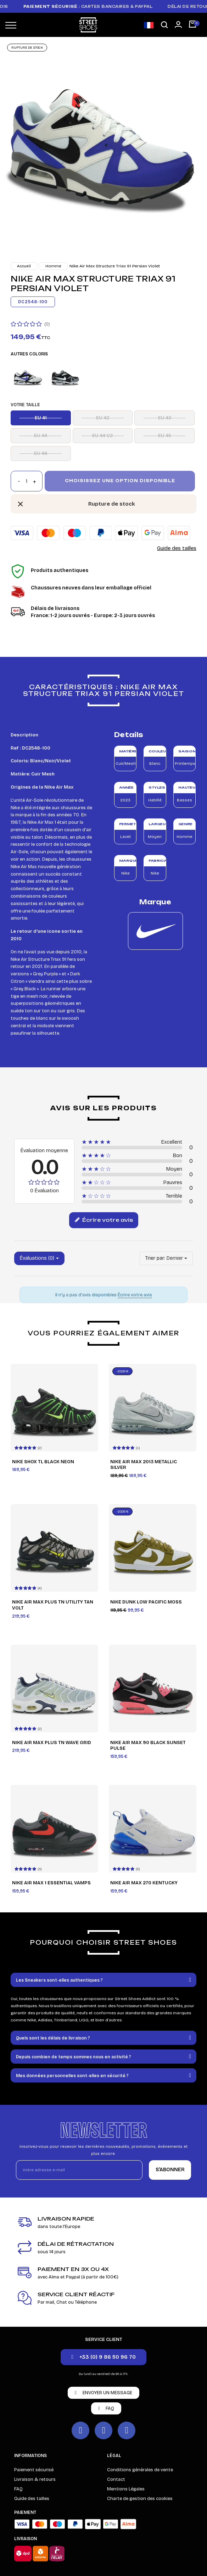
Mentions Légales (126, 2489)
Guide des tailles (176, 548)
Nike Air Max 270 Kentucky (144, 1883)
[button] (164, 25)
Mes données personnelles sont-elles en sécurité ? (72, 2075)
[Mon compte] (178, 24)
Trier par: (155, 1258)
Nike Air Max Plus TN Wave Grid (51, 1743)
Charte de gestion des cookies (140, 2498)
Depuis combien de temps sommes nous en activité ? (73, 2056)
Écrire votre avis (103, 1220)
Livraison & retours (35, 2479)
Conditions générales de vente (140, 2470)
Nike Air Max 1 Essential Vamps (51, 1883)
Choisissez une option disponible (120, 480)
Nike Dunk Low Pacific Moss (146, 1602)
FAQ (18, 2489)
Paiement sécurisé (34, 2470)
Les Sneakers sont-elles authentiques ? (59, 1980)
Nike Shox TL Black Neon (43, 1462)
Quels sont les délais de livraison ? (53, 2038)
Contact (116, 2479)
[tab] (103, 1980)
